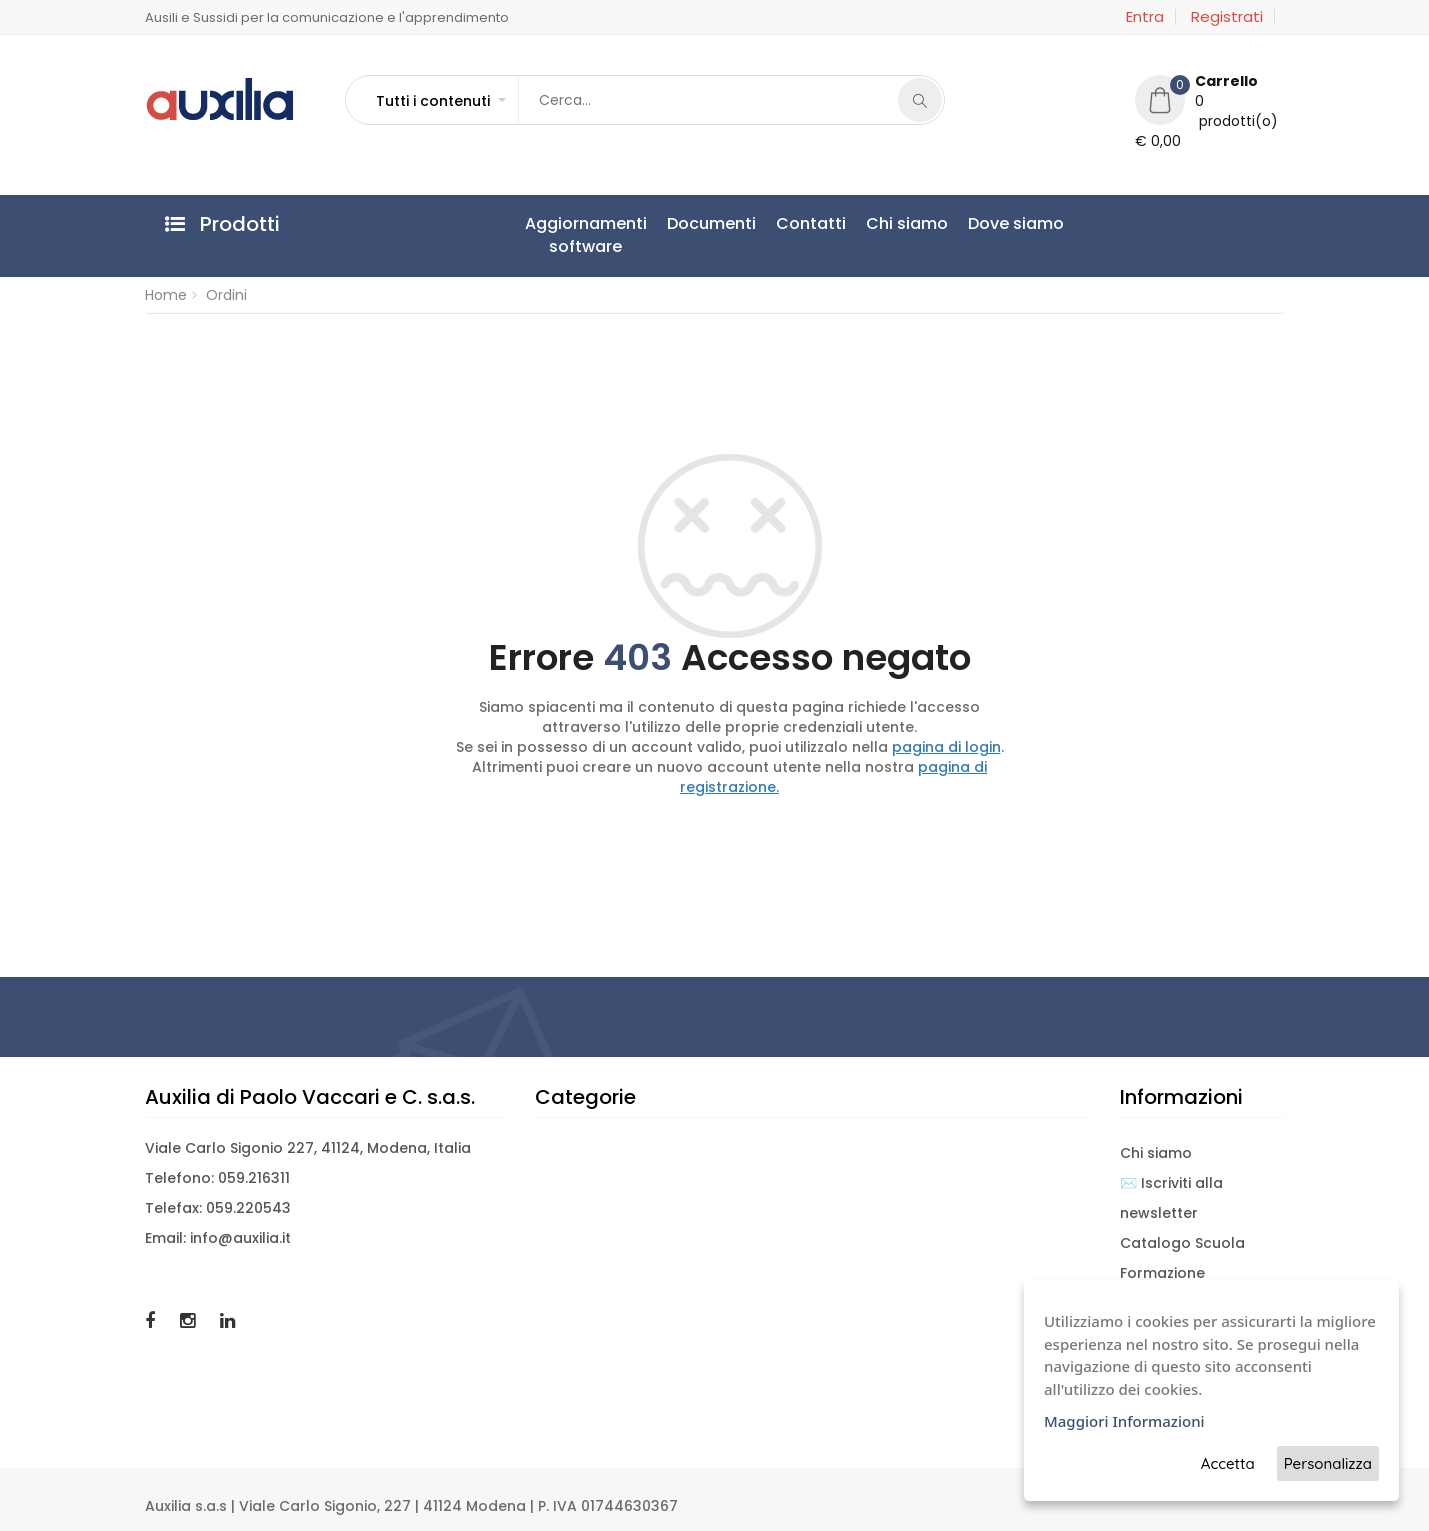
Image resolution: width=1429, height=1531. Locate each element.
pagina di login (946, 747)
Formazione (1162, 1273)
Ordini (226, 295)
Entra (1145, 17)
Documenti (711, 223)
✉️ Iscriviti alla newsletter (1171, 1198)
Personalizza (1328, 1463)
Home (166, 295)
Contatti (811, 223)
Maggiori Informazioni (1124, 1421)
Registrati (1227, 17)
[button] (440, 101)
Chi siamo (907, 223)
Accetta (1228, 1463)
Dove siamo (1016, 223)
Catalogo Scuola (1182, 1243)
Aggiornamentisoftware (586, 235)
